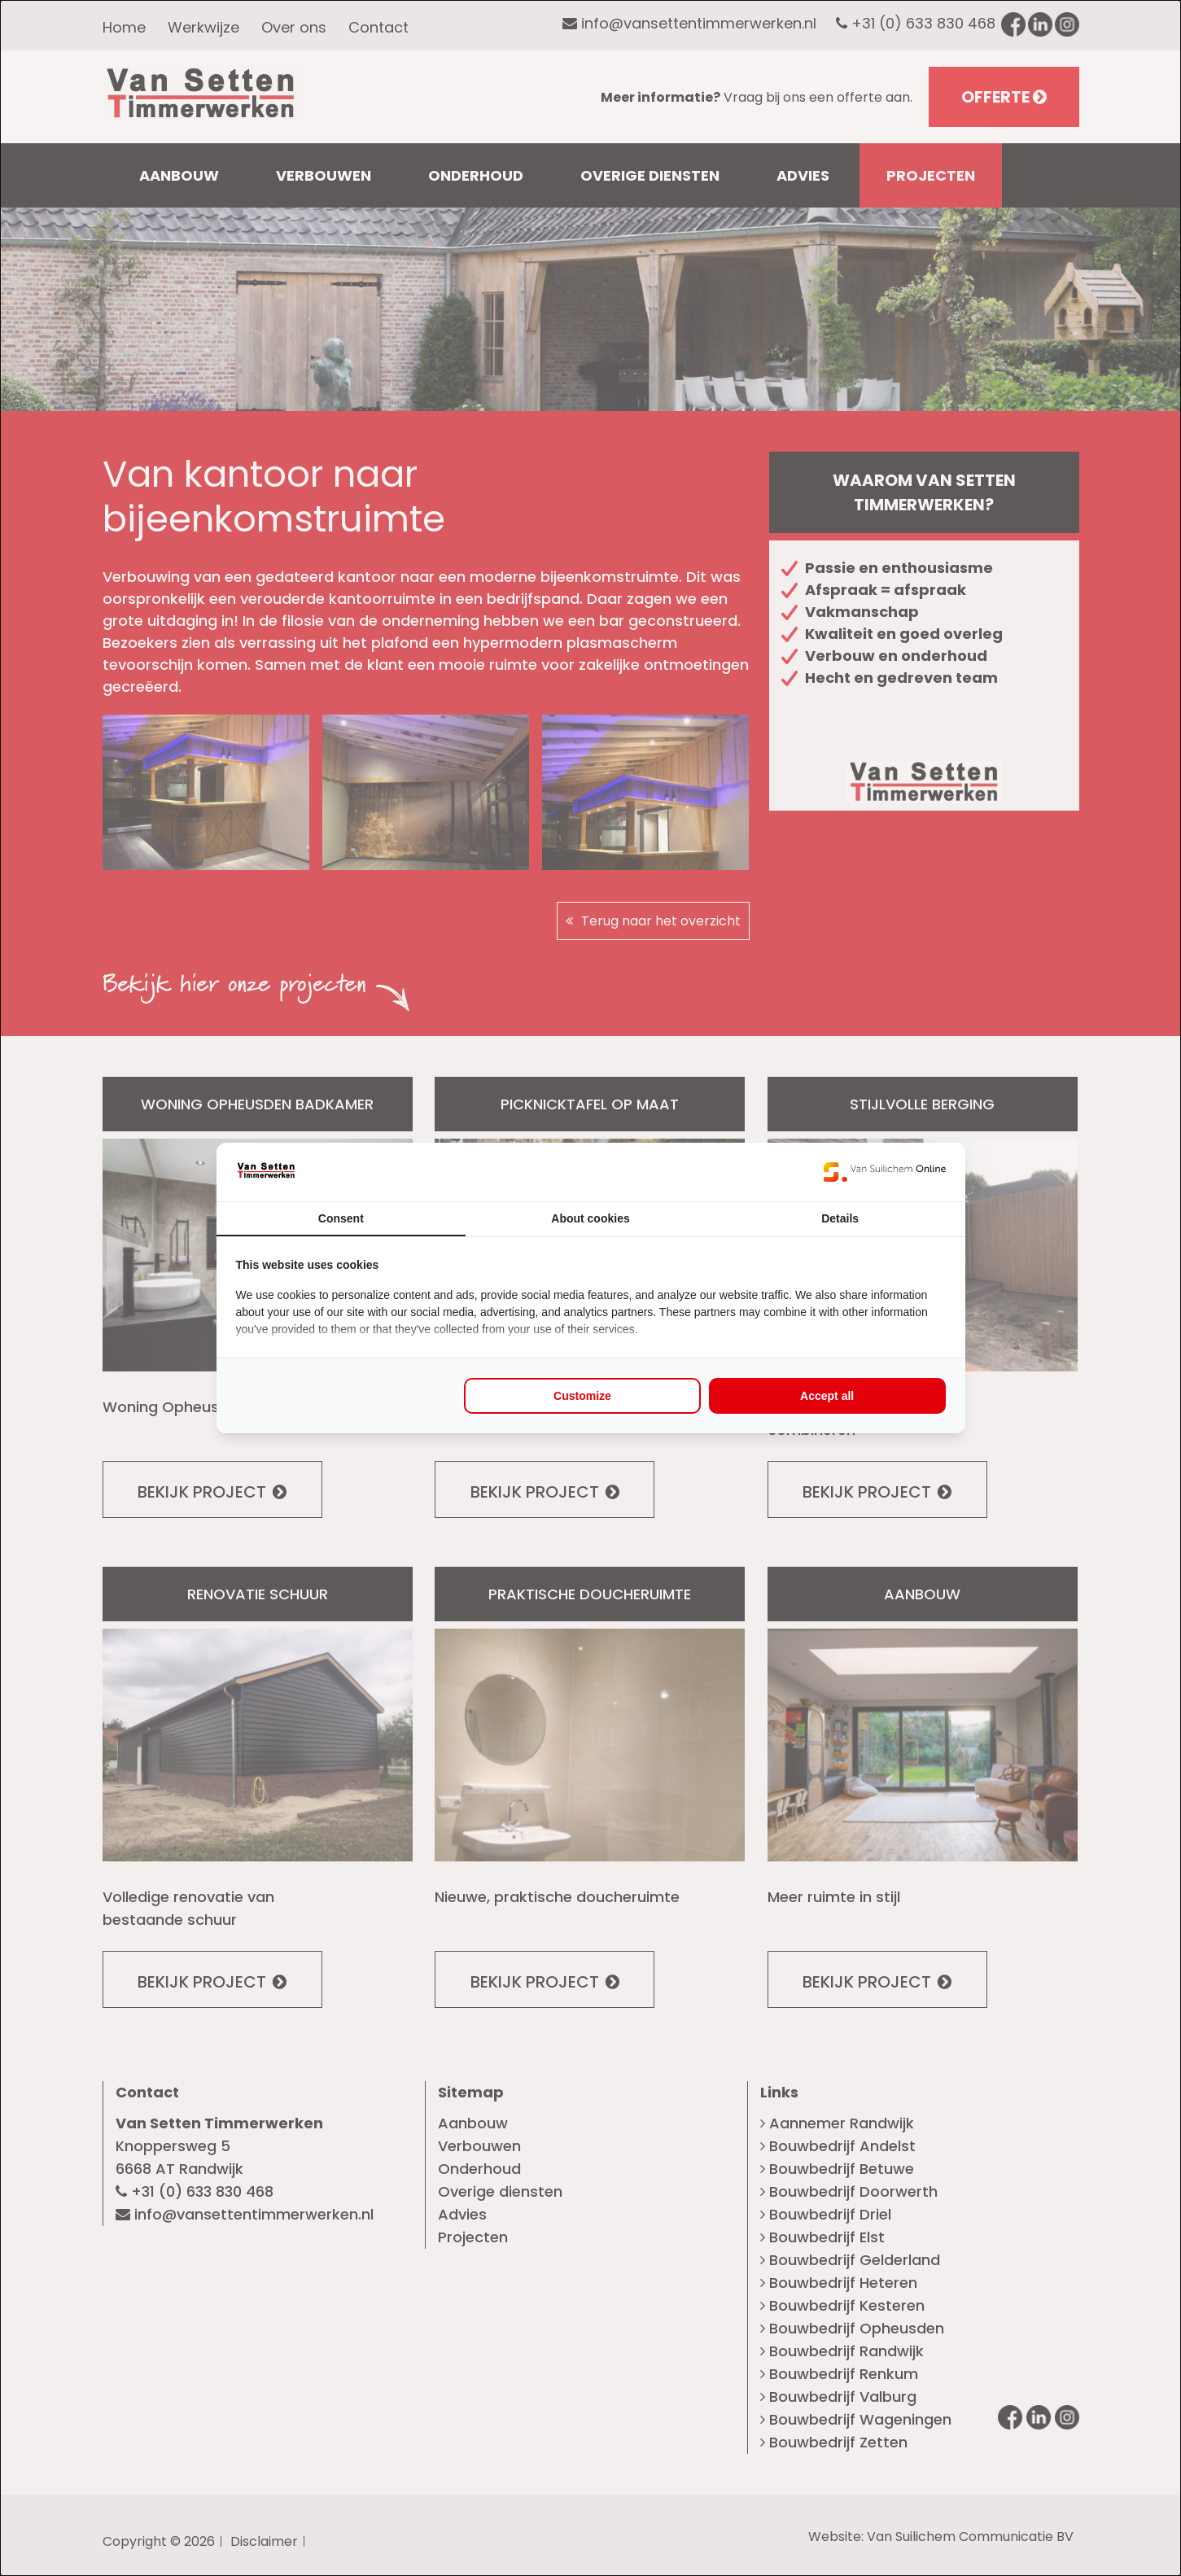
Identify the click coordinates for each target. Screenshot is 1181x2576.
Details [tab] (840, 1218)
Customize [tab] (582, 1395)
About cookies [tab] (590, 1218)
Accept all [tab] (827, 1395)
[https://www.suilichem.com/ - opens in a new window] (885, 1172)
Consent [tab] (341, 1218)
